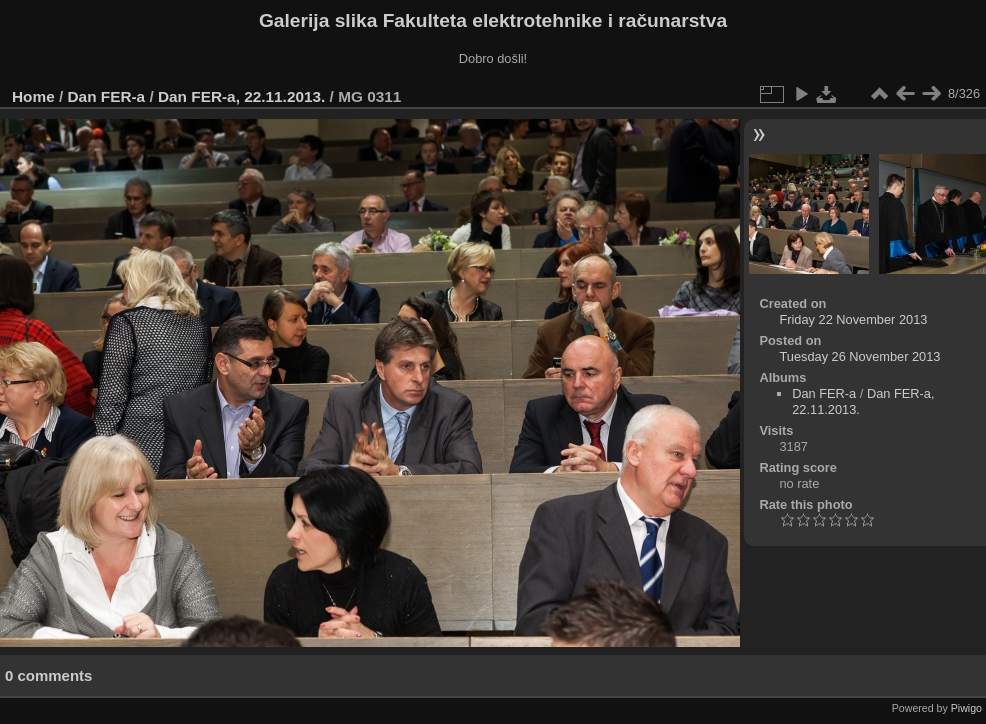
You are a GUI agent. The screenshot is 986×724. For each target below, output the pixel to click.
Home (33, 96)
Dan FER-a (107, 96)
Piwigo (966, 708)
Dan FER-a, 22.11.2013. (241, 96)
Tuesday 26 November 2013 (859, 356)
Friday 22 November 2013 (853, 319)
